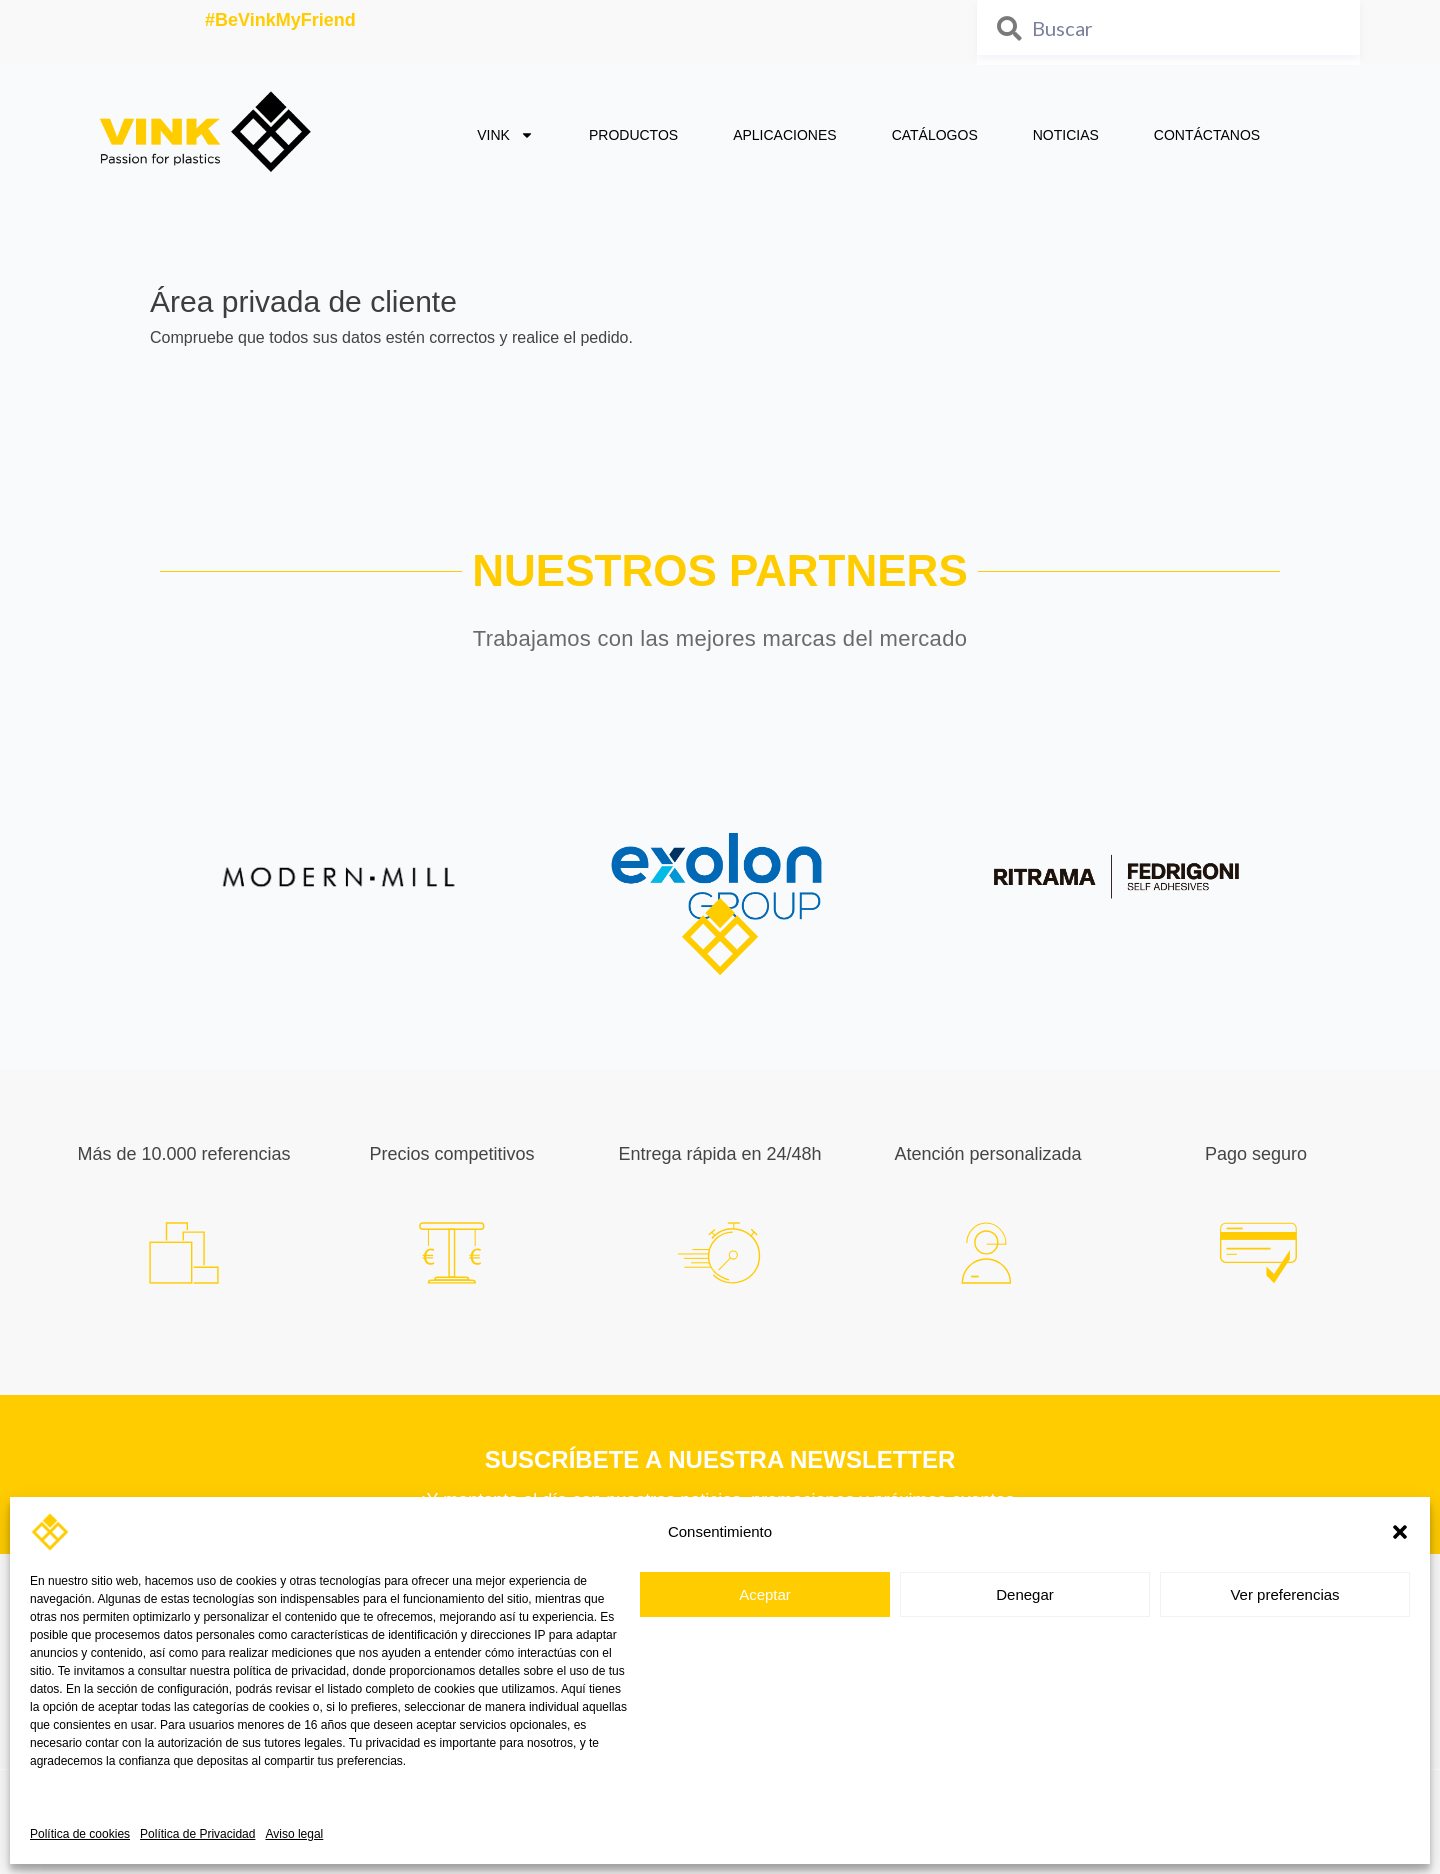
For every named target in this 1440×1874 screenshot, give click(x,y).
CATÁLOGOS (935, 135)
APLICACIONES (784, 135)
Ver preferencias (1284, 1594)
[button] (1400, 1532)
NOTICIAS (1066, 135)
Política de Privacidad (197, 1834)
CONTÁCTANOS (1207, 135)
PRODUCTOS (633, 135)
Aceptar (765, 1594)
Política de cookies (80, 1834)
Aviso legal (294, 1834)
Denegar (1025, 1594)
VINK (505, 135)
